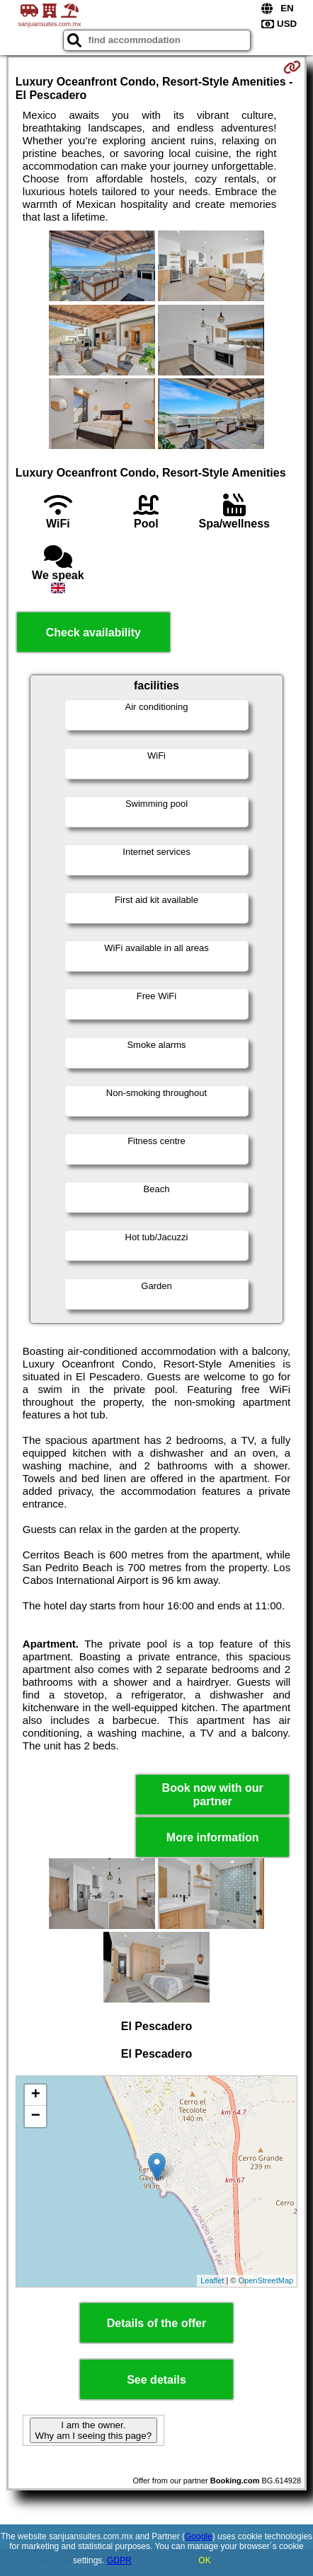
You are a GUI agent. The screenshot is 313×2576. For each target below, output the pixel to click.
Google (198, 2536)
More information (212, 1837)
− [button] (35, 2116)
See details (156, 2380)
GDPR (119, 2560)
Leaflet (212, 2280)
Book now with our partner (212, 1794)
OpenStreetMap (266, 2280)
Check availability (93, 632)
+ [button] (35, 2095)
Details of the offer (156, 2323)
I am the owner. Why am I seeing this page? (93, 2430)
